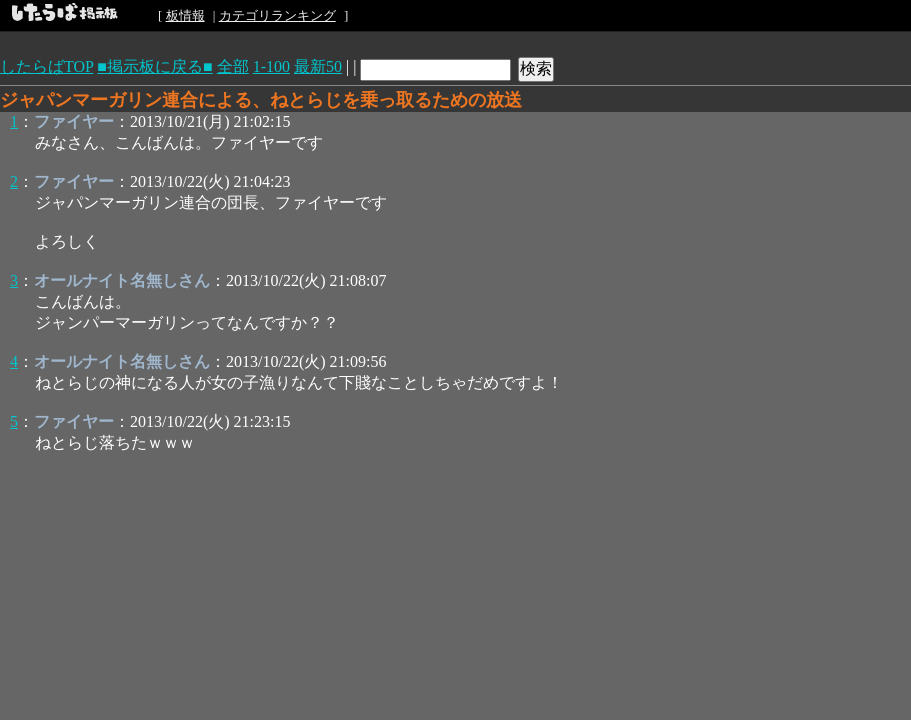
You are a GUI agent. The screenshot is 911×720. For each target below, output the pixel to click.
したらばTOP (46, 66)
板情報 (185, 15)
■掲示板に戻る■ (154, 66)
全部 (233, 66)
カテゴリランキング (277, 15)
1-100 (271, 66)
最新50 (318, 66)
